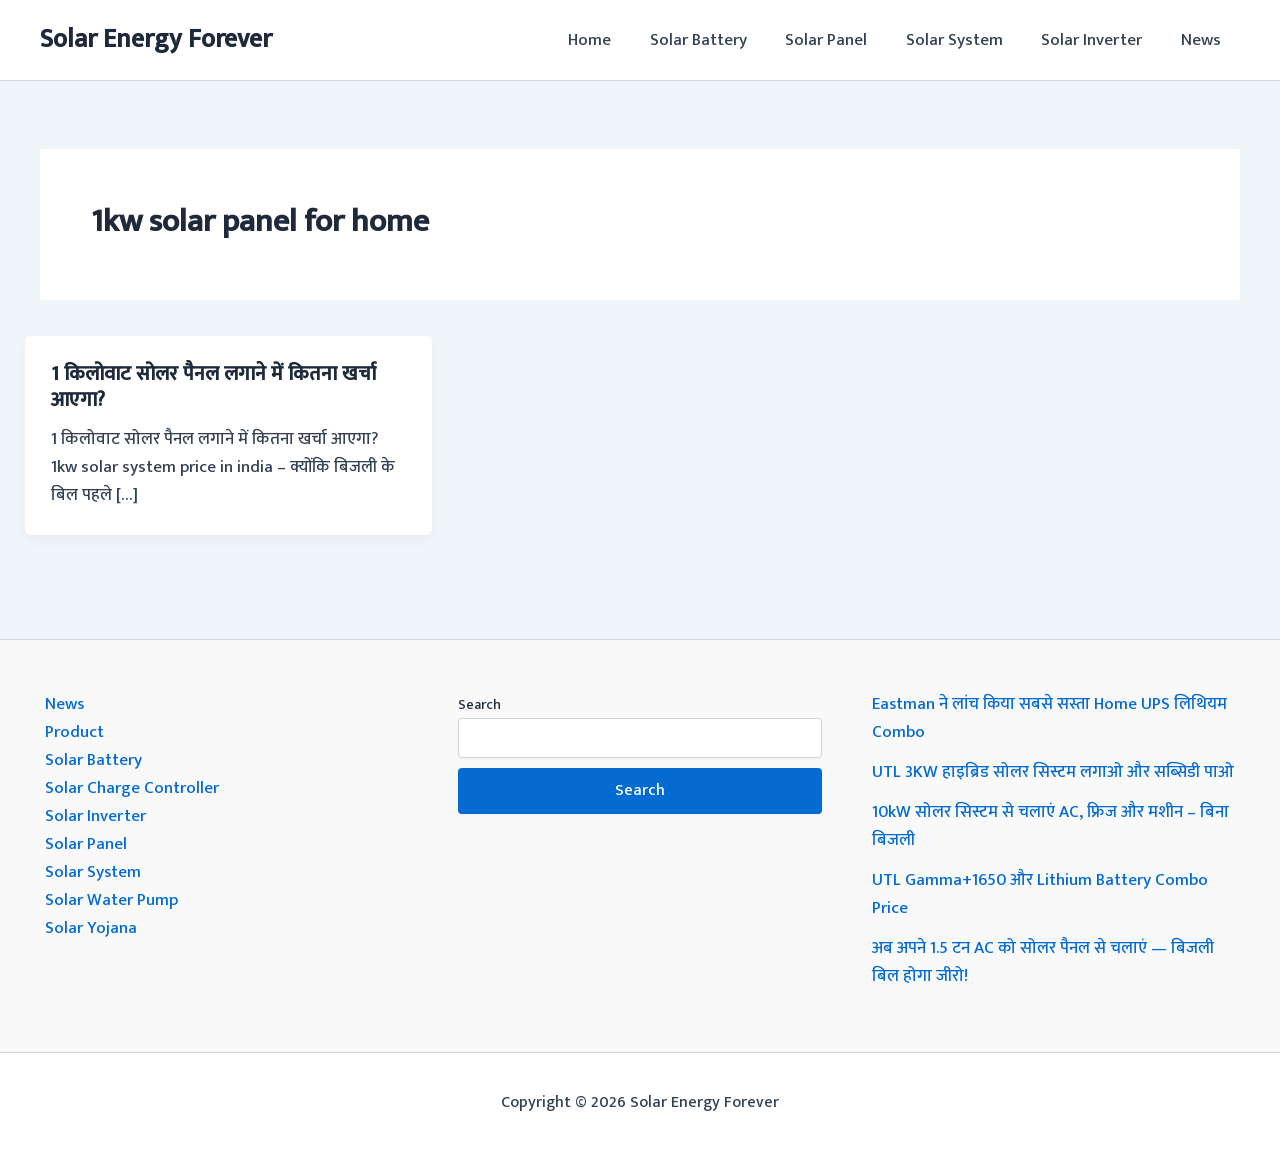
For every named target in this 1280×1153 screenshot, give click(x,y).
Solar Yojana (91, 928)
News (1203, 40)
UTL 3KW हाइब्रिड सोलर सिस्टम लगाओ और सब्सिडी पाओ (1053, 772)
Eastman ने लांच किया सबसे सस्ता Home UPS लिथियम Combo (1050, 718)
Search (479, 704)
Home (614, 40)
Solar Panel (842, 40)
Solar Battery (718, 40)
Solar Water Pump (111, 900)
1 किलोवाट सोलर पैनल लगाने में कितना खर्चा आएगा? (213, 387)
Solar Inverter (1098, 40)
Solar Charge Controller (132, 788)
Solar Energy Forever (156, 39)
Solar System (965, 40)
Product (74, 732)
